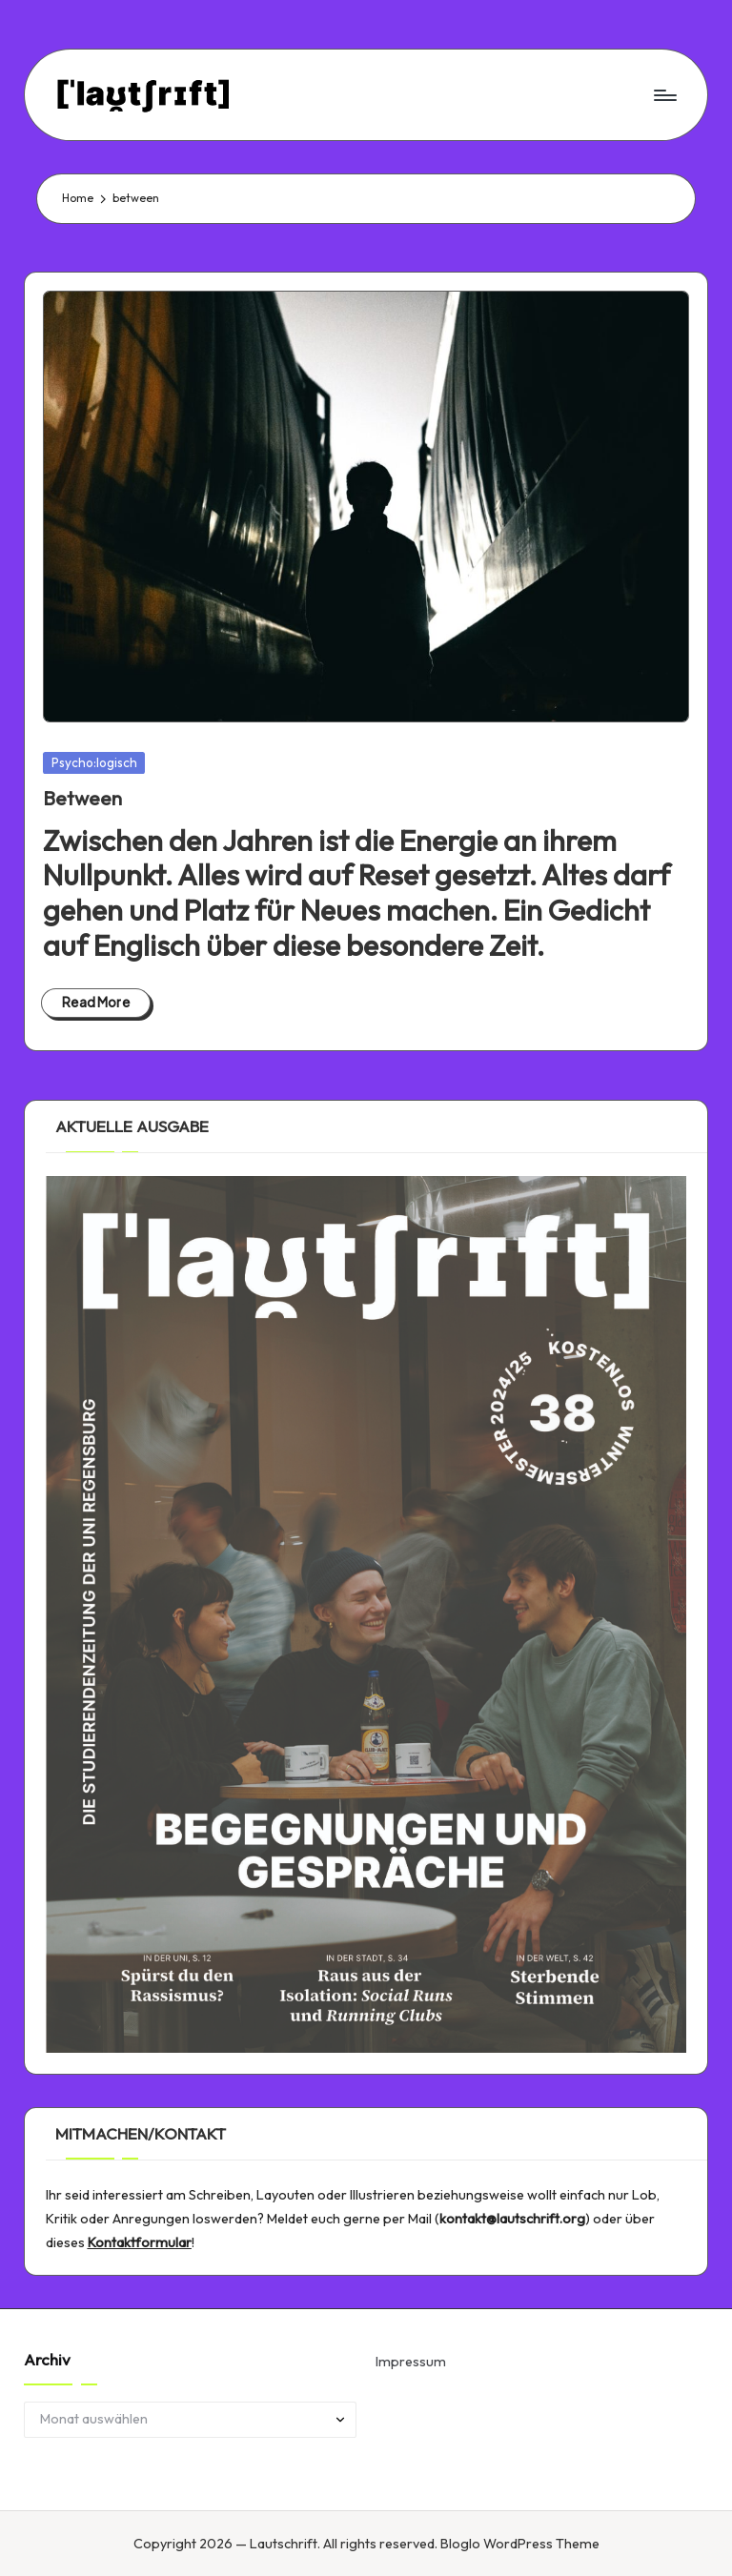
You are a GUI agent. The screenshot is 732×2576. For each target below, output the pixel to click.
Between (82, 798)
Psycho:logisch (94, 762)
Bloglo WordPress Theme (520, 2543)
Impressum (411, 2361)
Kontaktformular (140, 2242)
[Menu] (664, 94)
